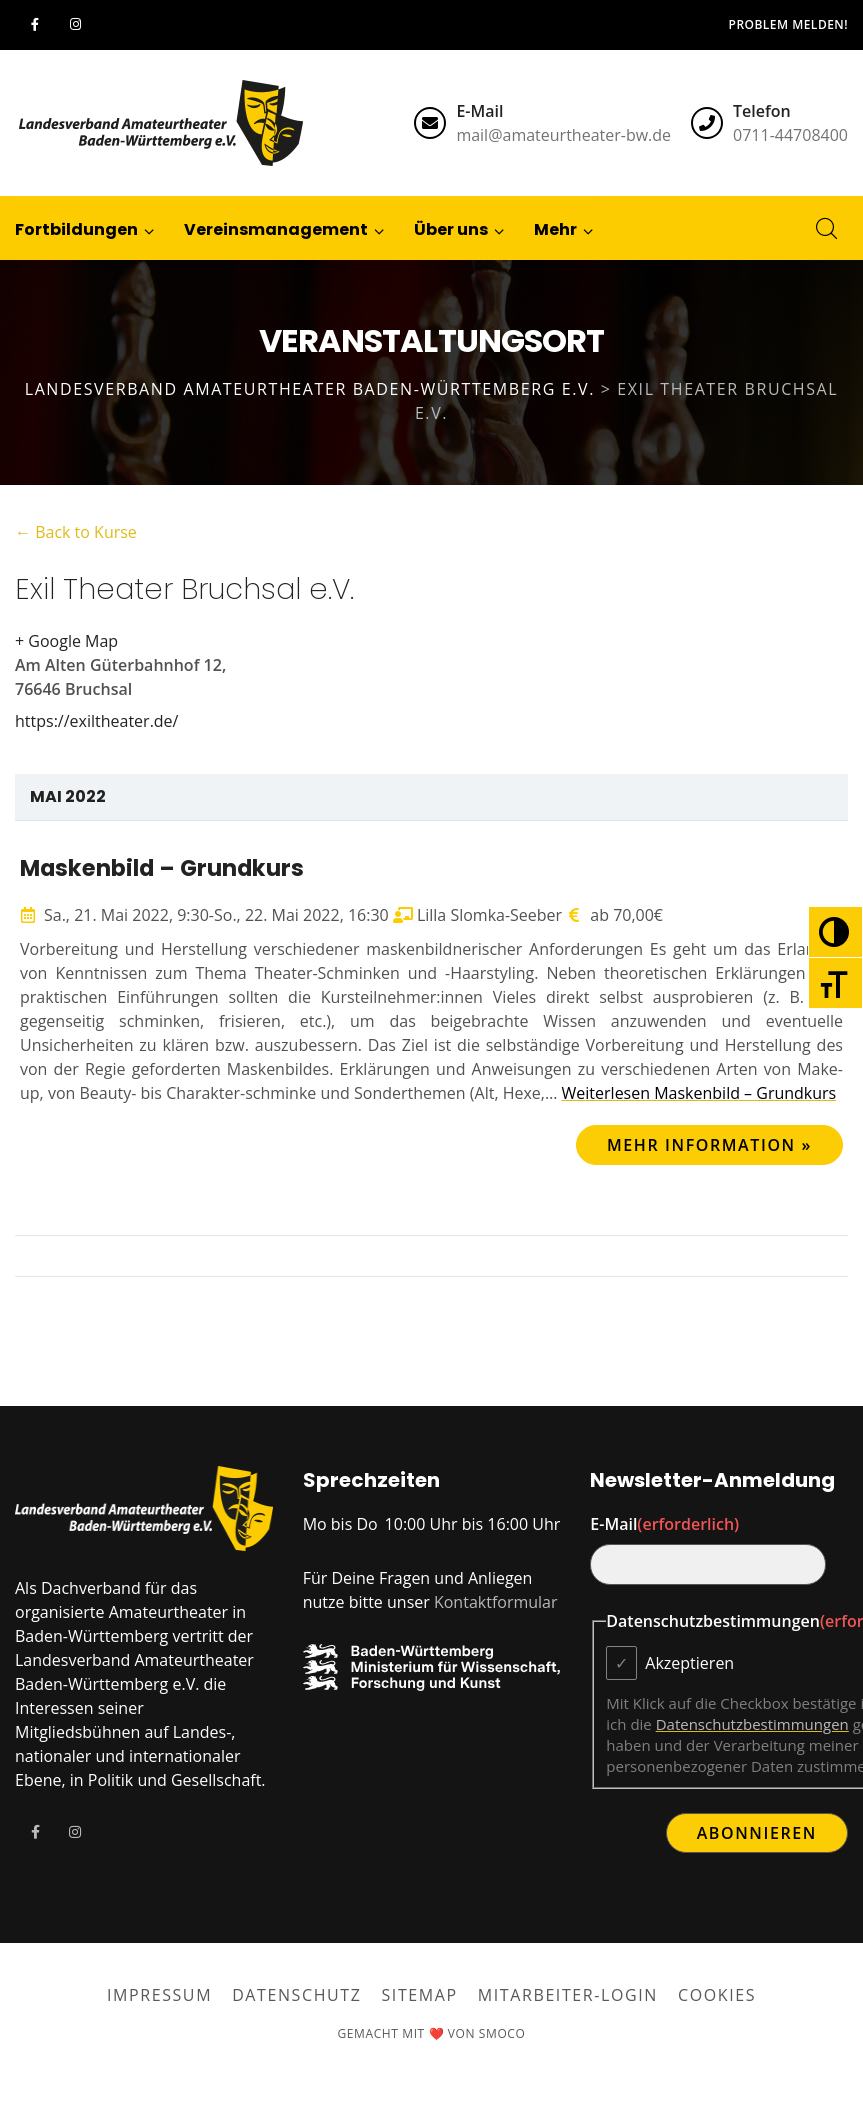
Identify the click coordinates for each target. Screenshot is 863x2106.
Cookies (717, 1995)
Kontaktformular (496, 1602)
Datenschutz (296, 1995)
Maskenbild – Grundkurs (162, 868)
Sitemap (420, 1995)
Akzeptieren (689, 1663)
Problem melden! (788, 24)
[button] (556, 228)
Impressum (159, 1995)
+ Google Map (66, 641)
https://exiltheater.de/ (96, 721)
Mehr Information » (709, 1145)
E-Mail (664, 1524)
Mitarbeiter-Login (568, 1995)
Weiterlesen (699, 1093)
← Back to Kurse (76, 532)
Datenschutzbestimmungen (752, 1724)
